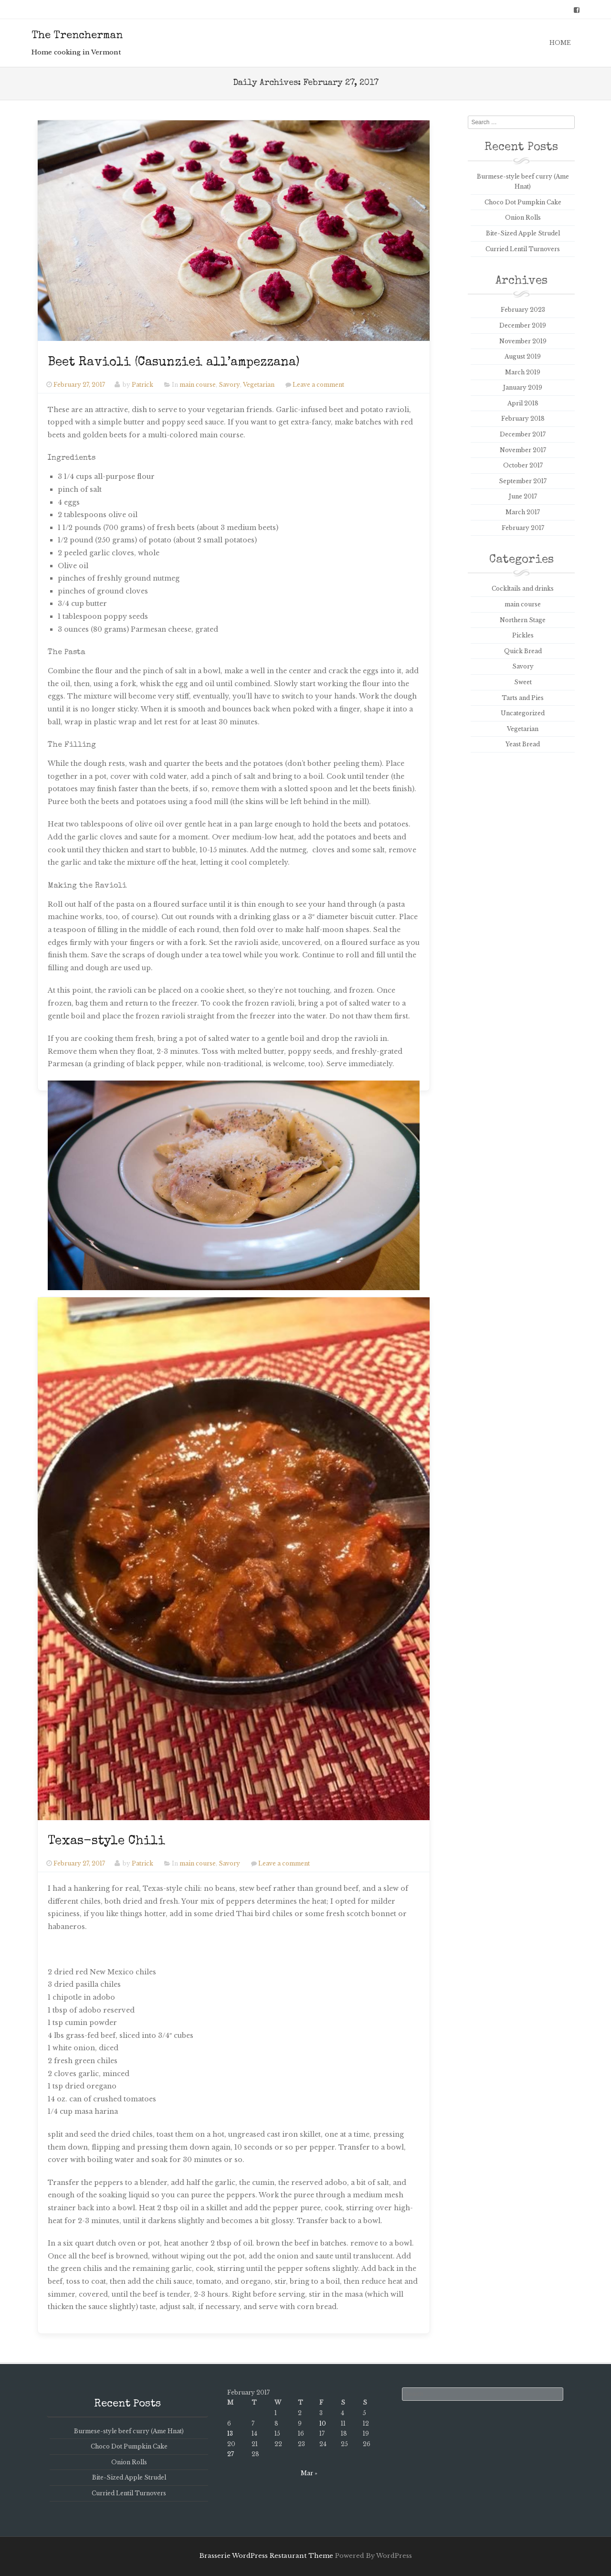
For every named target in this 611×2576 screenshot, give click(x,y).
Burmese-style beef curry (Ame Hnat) (129, 2431)
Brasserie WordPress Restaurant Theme (266, 2556)
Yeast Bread (523, 744)
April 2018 (522, 403)
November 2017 (523, 450)
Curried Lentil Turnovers (522, 249)
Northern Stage (523, 620)
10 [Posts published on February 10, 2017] (322, 2423)
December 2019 (522, 325)
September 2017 (523, 481)
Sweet (523, 682)
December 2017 (523, 434)
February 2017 (523, 527)
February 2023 (523, 309)
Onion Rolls (523, 217)
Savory (229, 384)
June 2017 (523, 496)
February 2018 (523, 418)
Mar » (309, 2473)
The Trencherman (77, 36)
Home (560, 42)
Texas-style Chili (106, 1841)
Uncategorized (523, 713)
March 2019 (522, 372)
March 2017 (523, 512)
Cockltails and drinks (523, 588)
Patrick (142, 384)
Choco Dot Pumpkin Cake (523, 202)
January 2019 (522, 387)
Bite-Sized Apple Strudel (523, 233)
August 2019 (523, 356)
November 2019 (523, 341)
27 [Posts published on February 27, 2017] (230, 2454)
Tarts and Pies (523, 697)
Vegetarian (258, 384)
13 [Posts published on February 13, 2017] (230, 2433)
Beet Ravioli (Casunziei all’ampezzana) (173, 363)
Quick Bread (523, 651)
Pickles (523, 635)
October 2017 (523, 465)
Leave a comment (318, 384)
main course (197, 384)
